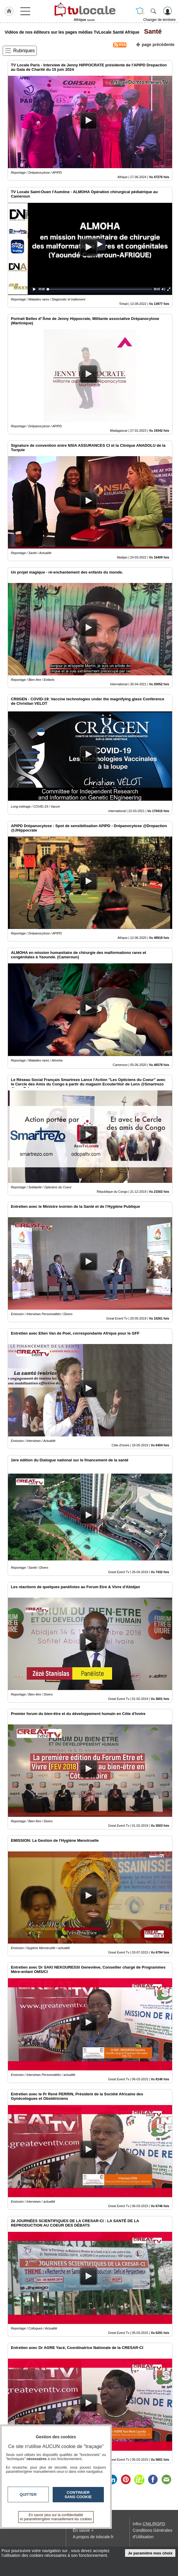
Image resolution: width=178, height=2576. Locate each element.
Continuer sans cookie (78, 2494)
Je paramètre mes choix (150, 2553)
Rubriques (24, 50)
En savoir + (83, 2530)
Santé (151, 31)
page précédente (155, 44)
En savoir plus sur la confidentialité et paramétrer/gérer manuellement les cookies (56, 2517)
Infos (149, 2523)
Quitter (28, 2494)
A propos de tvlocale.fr (93, 2536)
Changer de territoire (159, 20)
